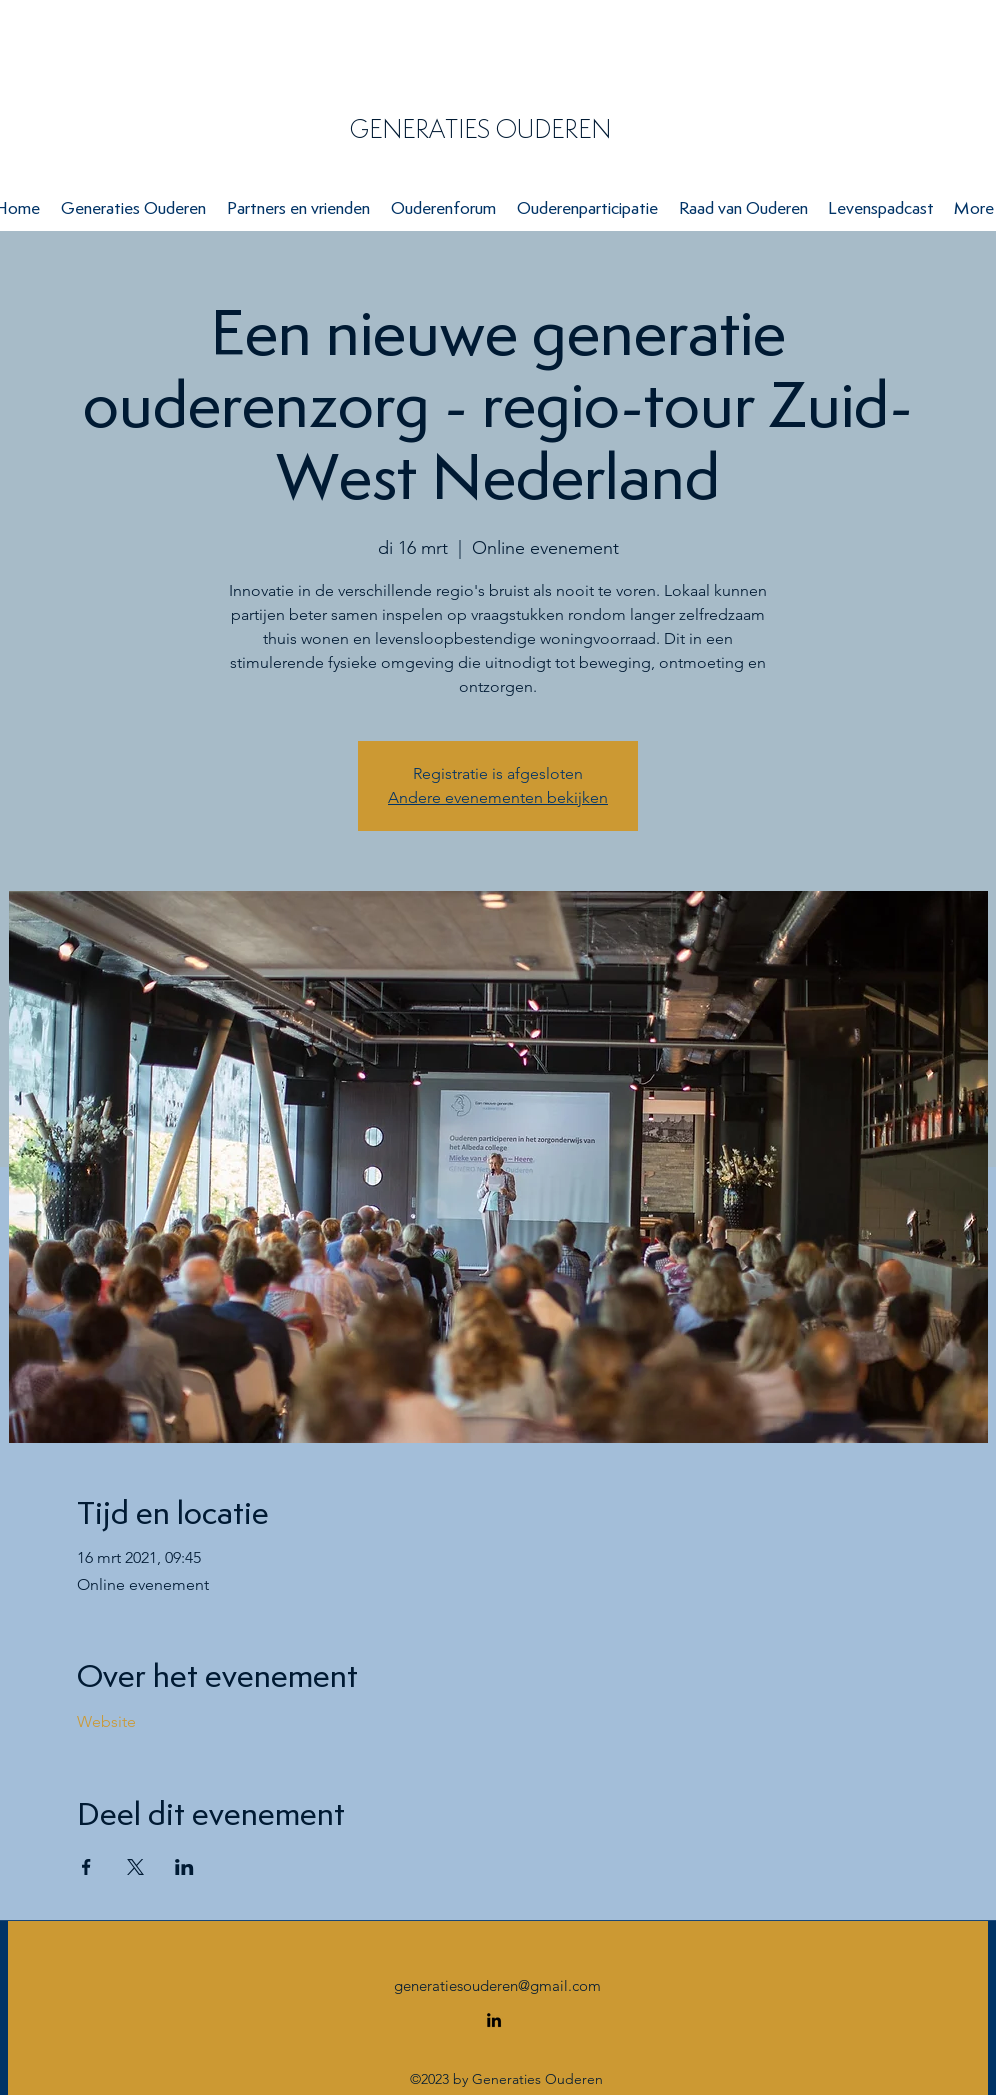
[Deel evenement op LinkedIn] (184, 1867)
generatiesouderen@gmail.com (497, 1985)
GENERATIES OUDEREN (480, 129)
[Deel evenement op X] (135, 1867)
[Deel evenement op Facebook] (86, 1867)
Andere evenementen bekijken (498, 797)
